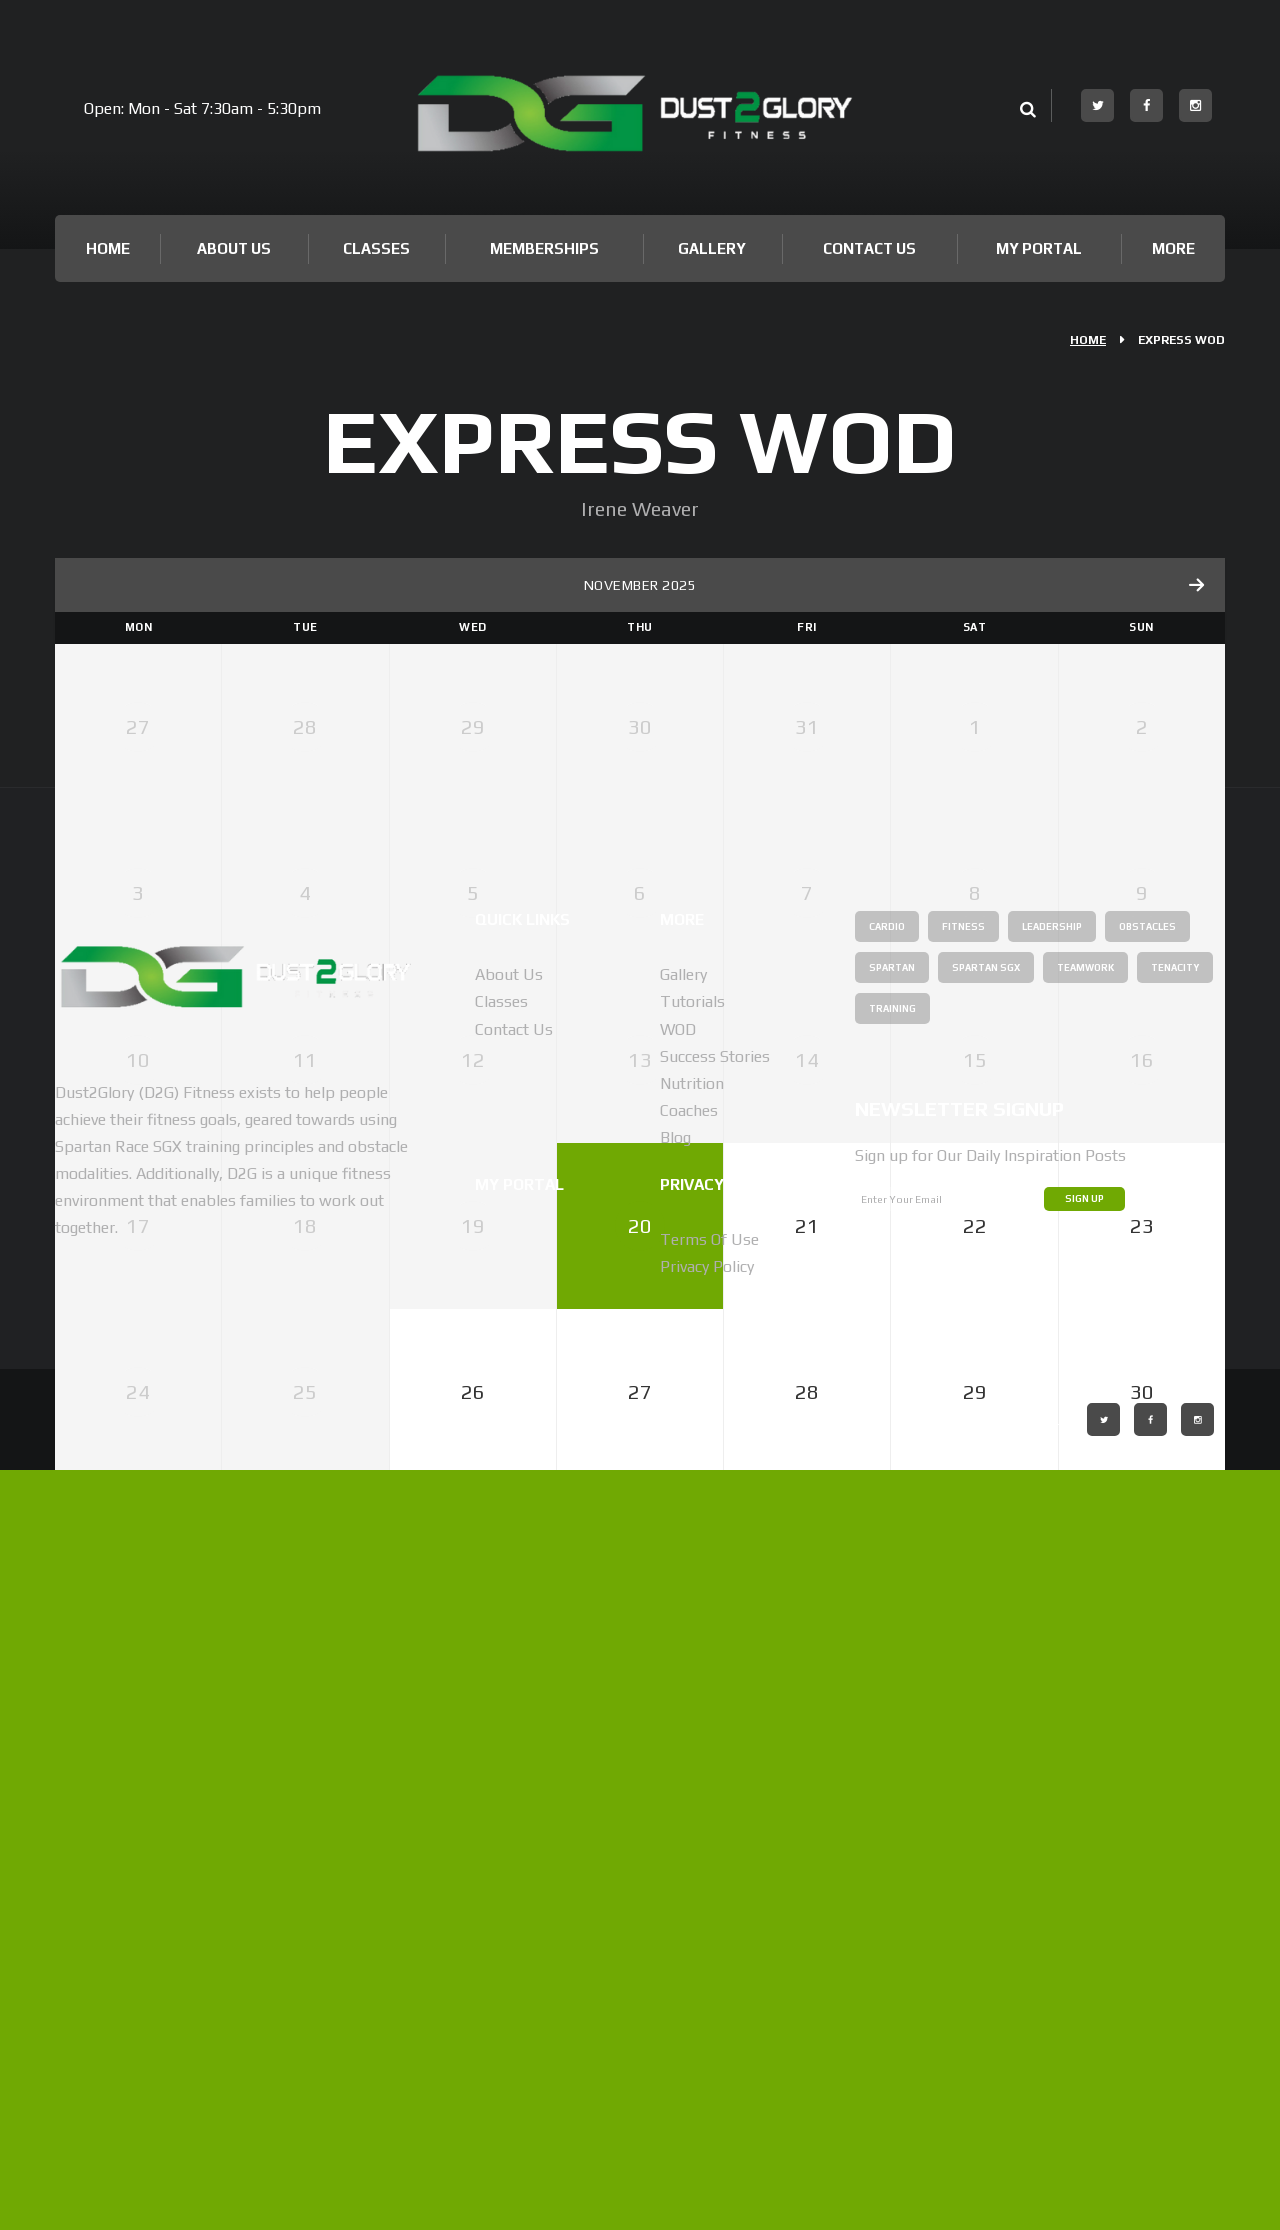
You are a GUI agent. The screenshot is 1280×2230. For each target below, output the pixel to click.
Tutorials (692, 1762)
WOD (678, 1789)
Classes (376, 248)
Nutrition (692, 1843)
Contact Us (869, 248)
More (1173, 248)
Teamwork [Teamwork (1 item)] (905, 1769)
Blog (675, 1898)
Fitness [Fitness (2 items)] (978, 1687)
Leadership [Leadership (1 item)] (1078, 1687)
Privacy (700, 1942)
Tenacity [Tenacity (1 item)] (1009, 1769)
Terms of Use (709, 1999)
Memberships (544, 248)
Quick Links (534, 1678)
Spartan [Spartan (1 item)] (1007, 1728)
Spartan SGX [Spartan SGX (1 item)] (1116, 1728)
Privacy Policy (707, 2026)
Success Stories (715, 1816)
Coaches (689, 1870)
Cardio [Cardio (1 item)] (892, 1687)
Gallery (712, 248)
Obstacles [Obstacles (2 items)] (905, 1728)
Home (108, 248)
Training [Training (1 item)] (1107, 1769)
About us (509, 1734)
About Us (234, 248)
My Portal (1039, 248)
